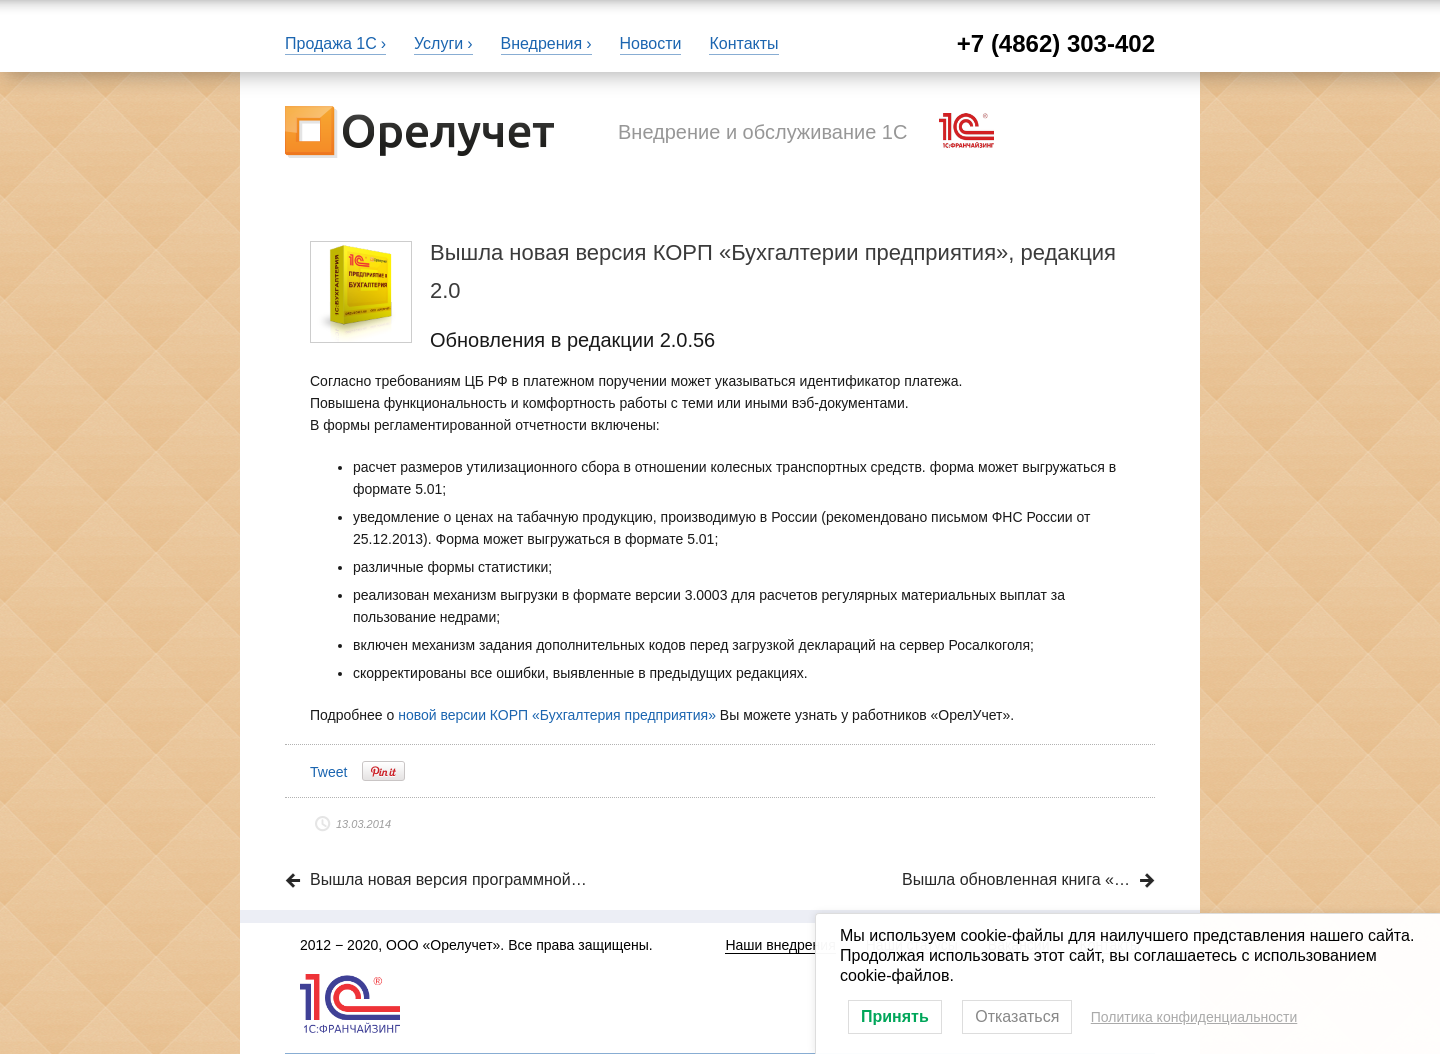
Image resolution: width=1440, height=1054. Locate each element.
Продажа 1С (331, 43)
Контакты (743, 43)
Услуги (438, 43)
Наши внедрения (780, 945)
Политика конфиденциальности (1194, 1017)
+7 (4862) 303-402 (1056, 43)
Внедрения (542, 43)
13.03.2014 (363, 824)
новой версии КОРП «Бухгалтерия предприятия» (557, 715)
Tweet (328, 772)
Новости (651, 43)
